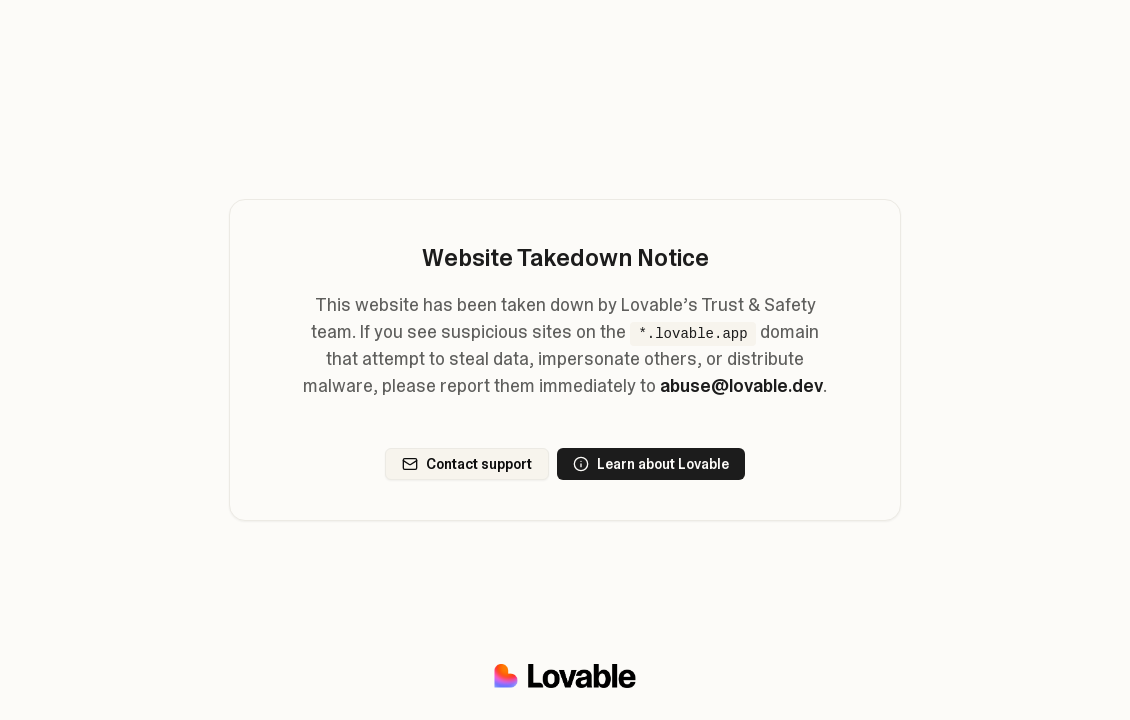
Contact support (467, 464)
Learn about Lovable (651, 464)
